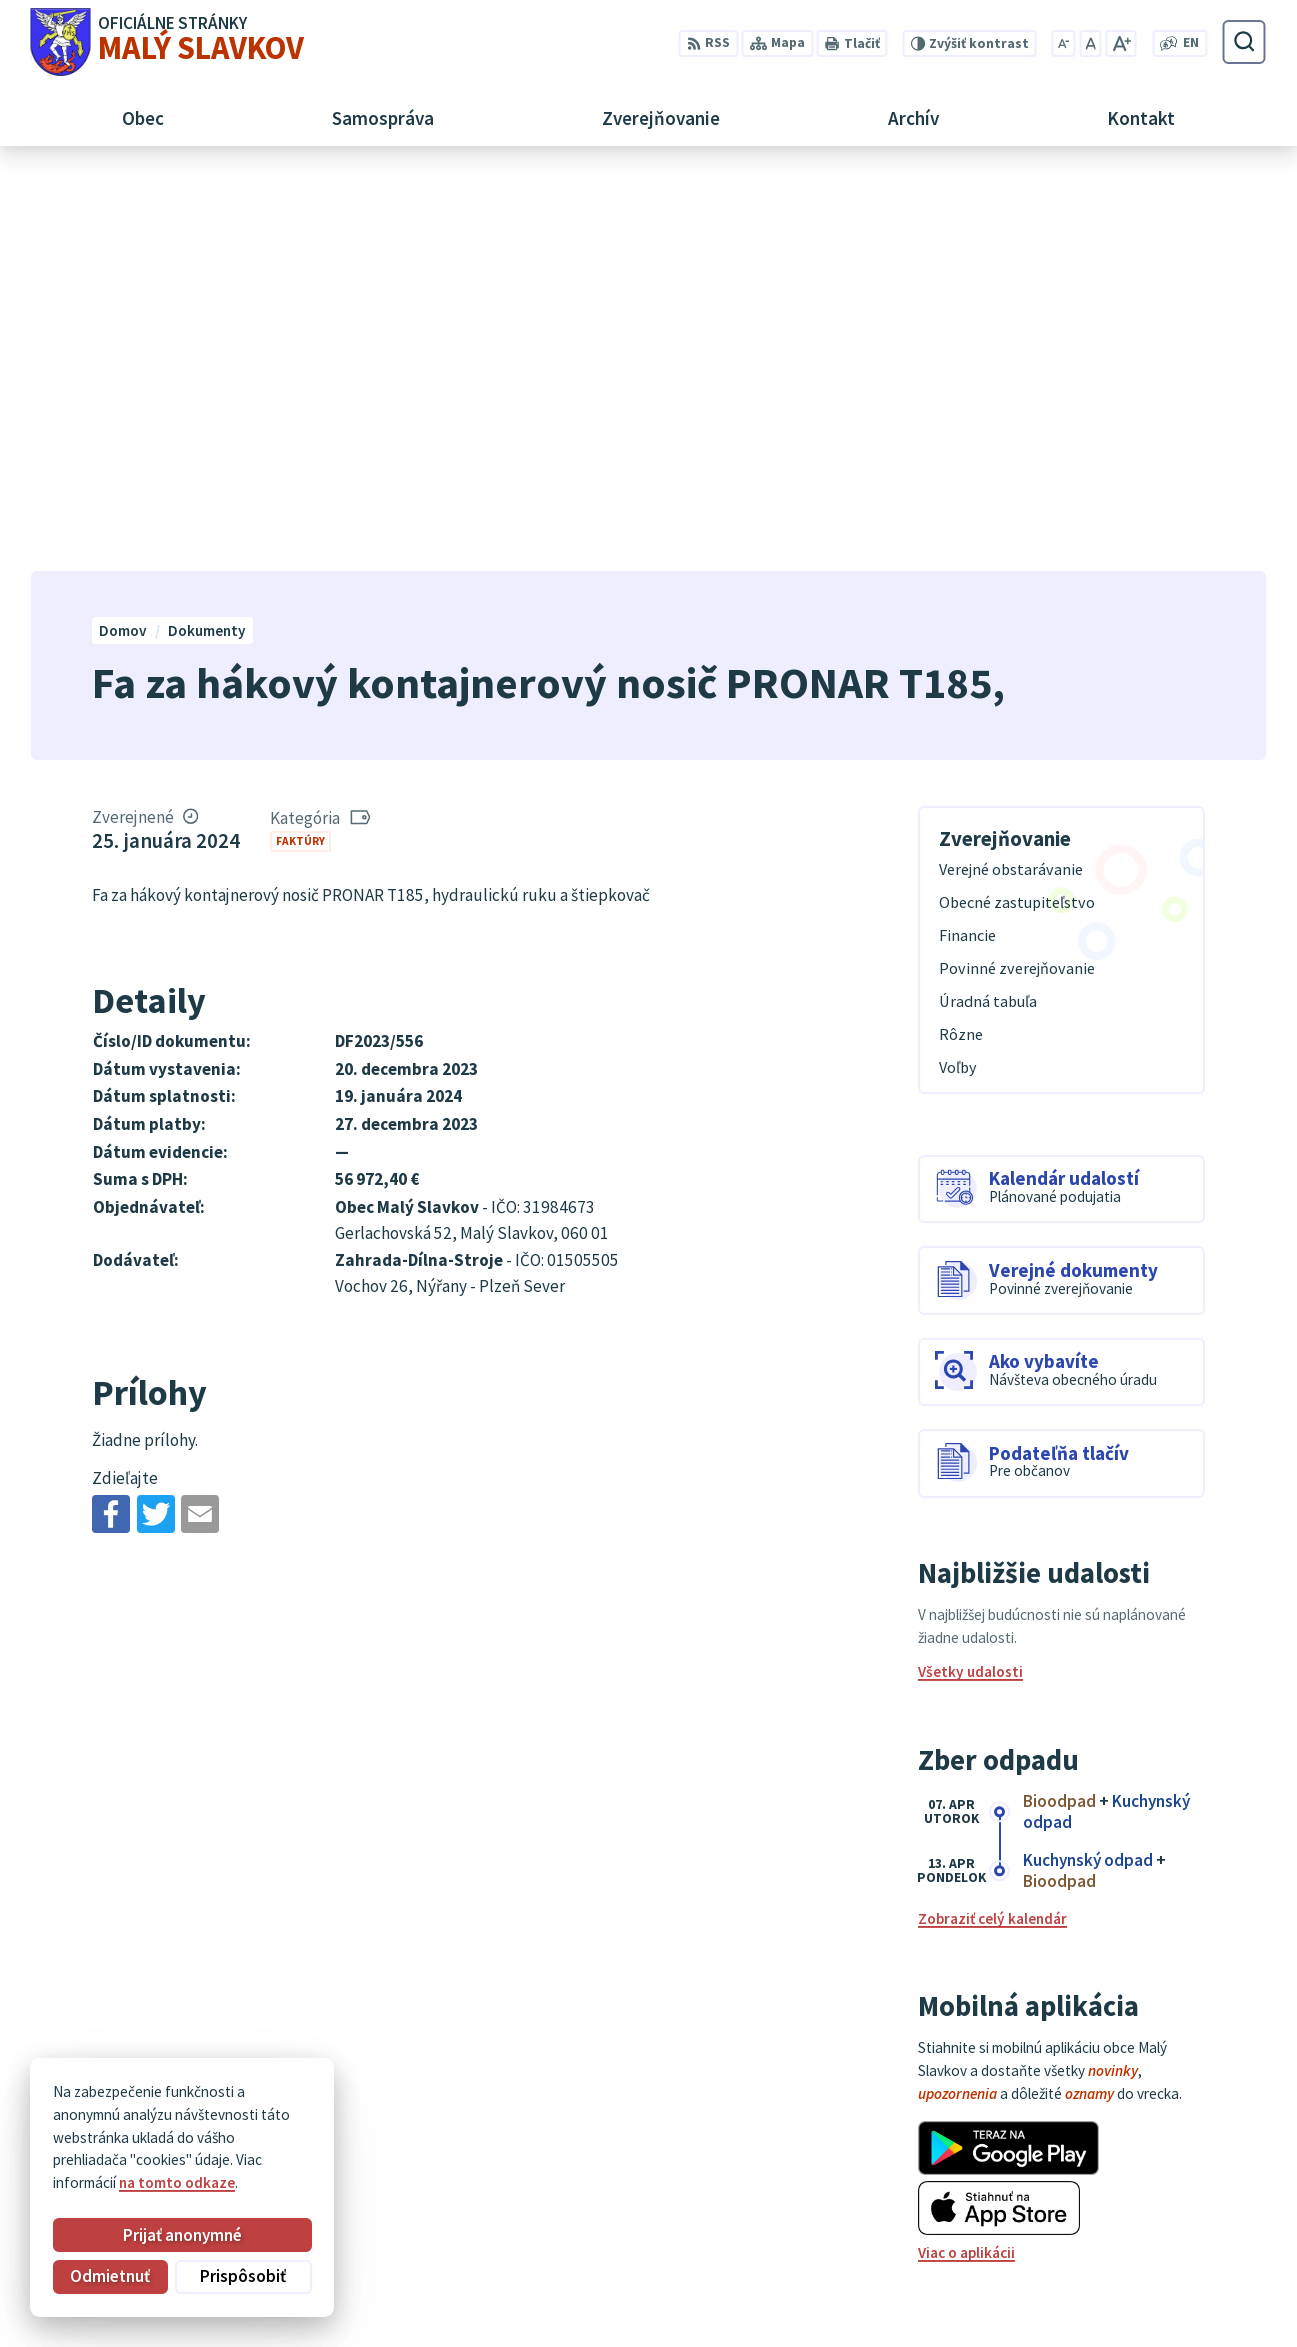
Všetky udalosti (970, 1276)
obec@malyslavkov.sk (1192, 2251)
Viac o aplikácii (966, 1857)
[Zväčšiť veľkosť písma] (1121, 43)
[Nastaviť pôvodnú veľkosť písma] (1090, 43)
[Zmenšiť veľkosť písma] (1064, 43)
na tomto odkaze (177, 2182)
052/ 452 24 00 (1165, 2229)
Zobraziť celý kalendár (992, 1523)
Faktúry (300, 445)
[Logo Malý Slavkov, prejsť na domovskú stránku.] (167, 42)
